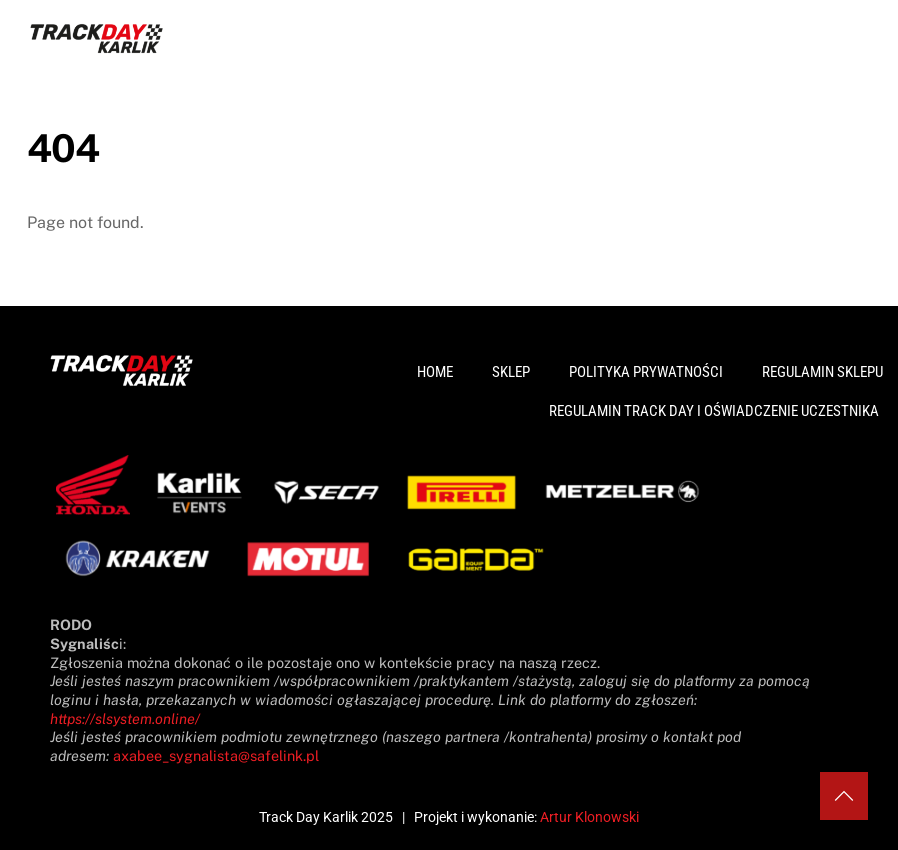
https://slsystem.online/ (125, 718)
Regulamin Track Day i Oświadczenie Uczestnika (714, 411)
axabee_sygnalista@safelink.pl (216, 755)
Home (435, 372)
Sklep (511, 372)
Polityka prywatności (646, 372)
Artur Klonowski (589, 817)
